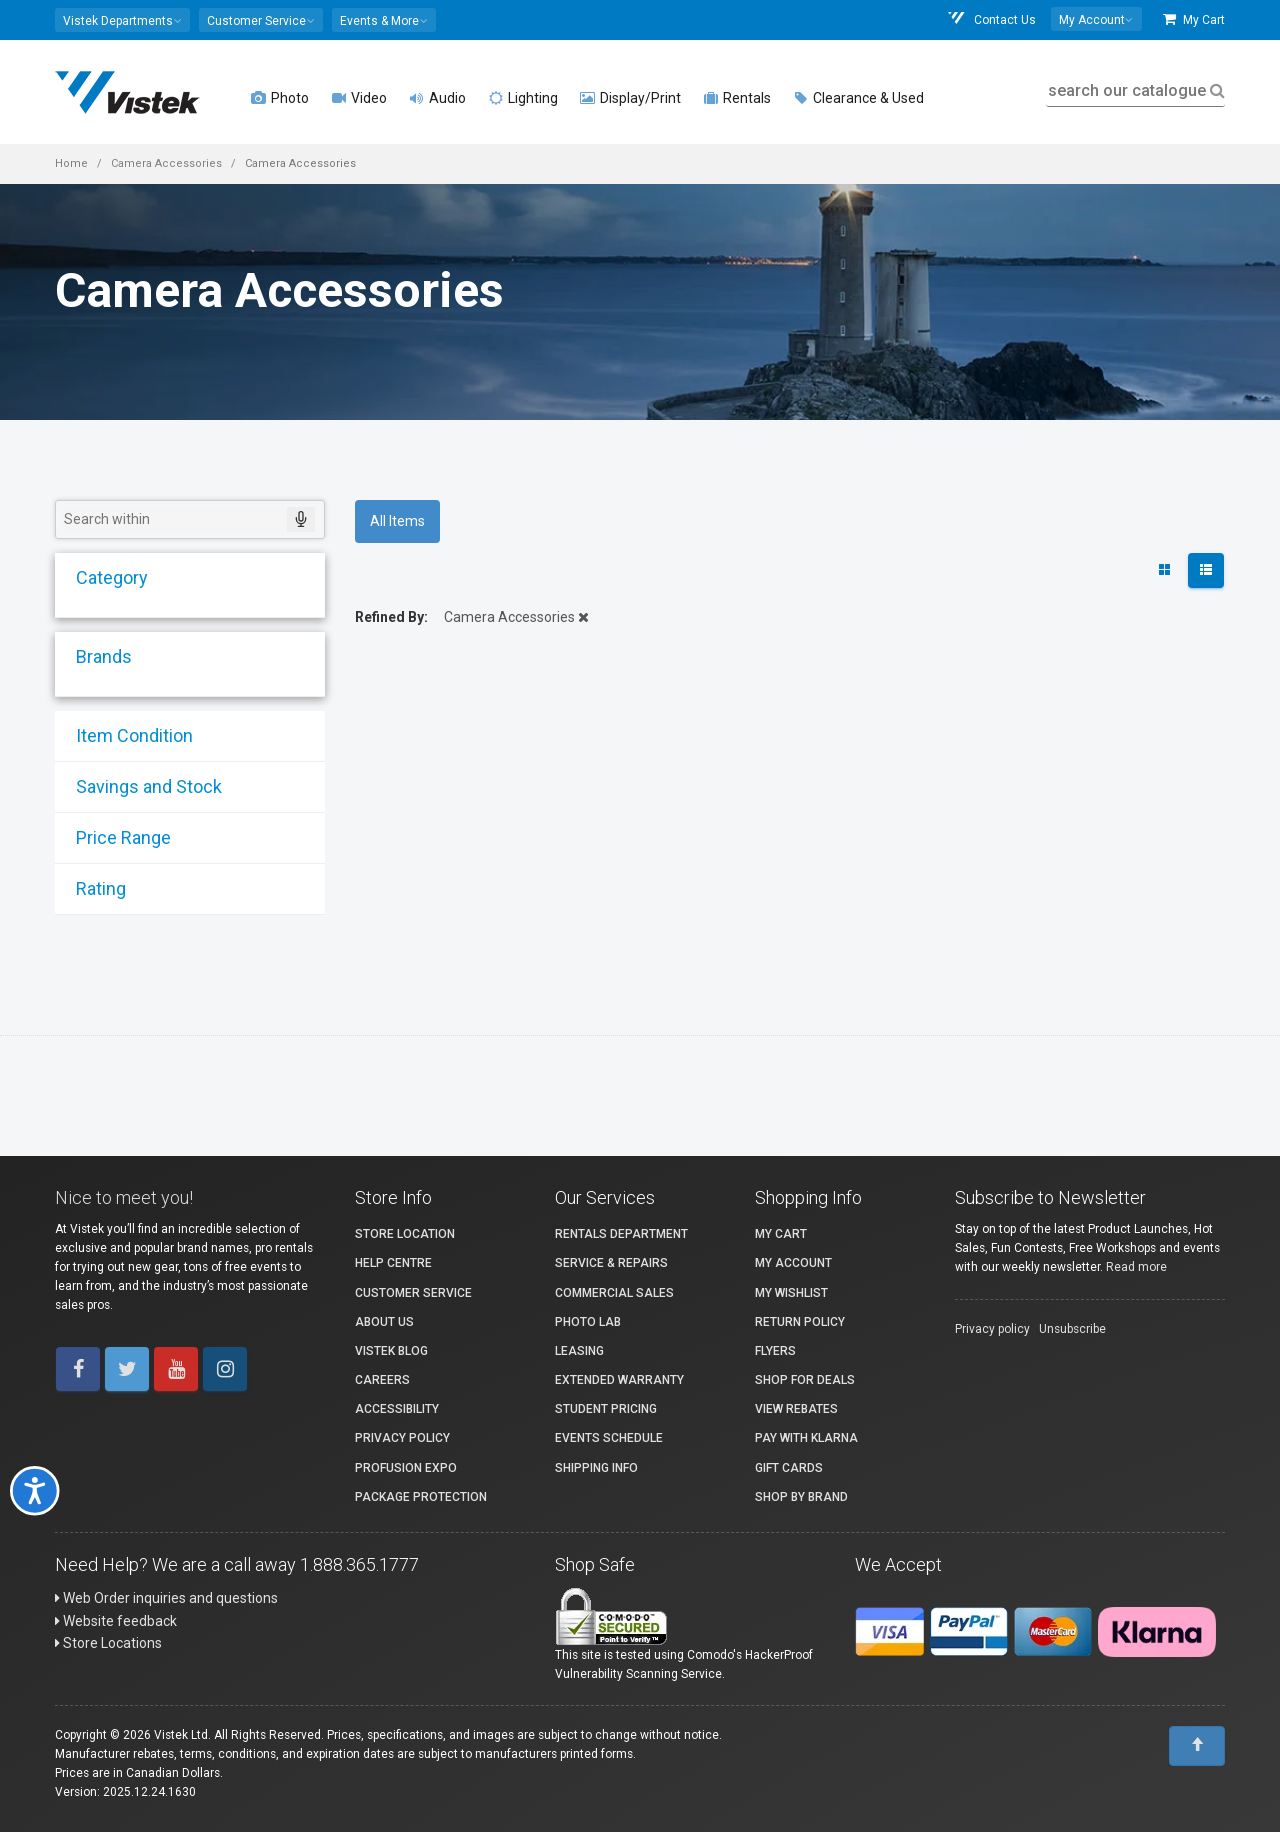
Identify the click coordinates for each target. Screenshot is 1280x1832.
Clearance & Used (858, 98)
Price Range (116, 837)
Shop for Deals (805, 1380)
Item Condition (127, 735)
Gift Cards (789, 1468)
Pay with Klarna (806, 1438)
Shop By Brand (801, 1497)
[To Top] (1197, 1746)
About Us (384, 1322)
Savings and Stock (142, 786)
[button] (122, 20)
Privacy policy (992, 1329)
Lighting (523, 98)
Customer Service (413, 1293)
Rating (94, 888)
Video (359, 98)
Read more (1136, 1267)
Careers (382, 1380)
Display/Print (630, 98)
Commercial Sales (614, 1293)
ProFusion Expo (406, 1468)
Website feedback (116, 1621)
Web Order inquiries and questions (166, 1598)
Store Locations (108, 1643)
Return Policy (800, 1322)
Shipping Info (596, 1468)
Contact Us (991, 19)
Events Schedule (609, 1438)
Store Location (405, 1234)
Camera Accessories (166, 163)
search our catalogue (1134, 90)
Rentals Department (621, 1234)
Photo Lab (588, 1322)
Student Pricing (606, 1409)
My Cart (1194, 19)
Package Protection (421, 1497)
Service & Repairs (611, 1263)
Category (105, 577)
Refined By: (391, 617)
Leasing (579, 1351)
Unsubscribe (1072, 1329)
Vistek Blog (391, 1351)
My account (793, 1263)
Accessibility (397, 1409)
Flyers (775, 1351)
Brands (97, 656)
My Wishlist (791, 1293)
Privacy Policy (402, 1438)
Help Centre (393, 1263)
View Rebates (796, 1409)
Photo (280, 98)
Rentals (737, 98)
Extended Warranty (619, 1380)
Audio (437, 98)
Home (71, 163)
